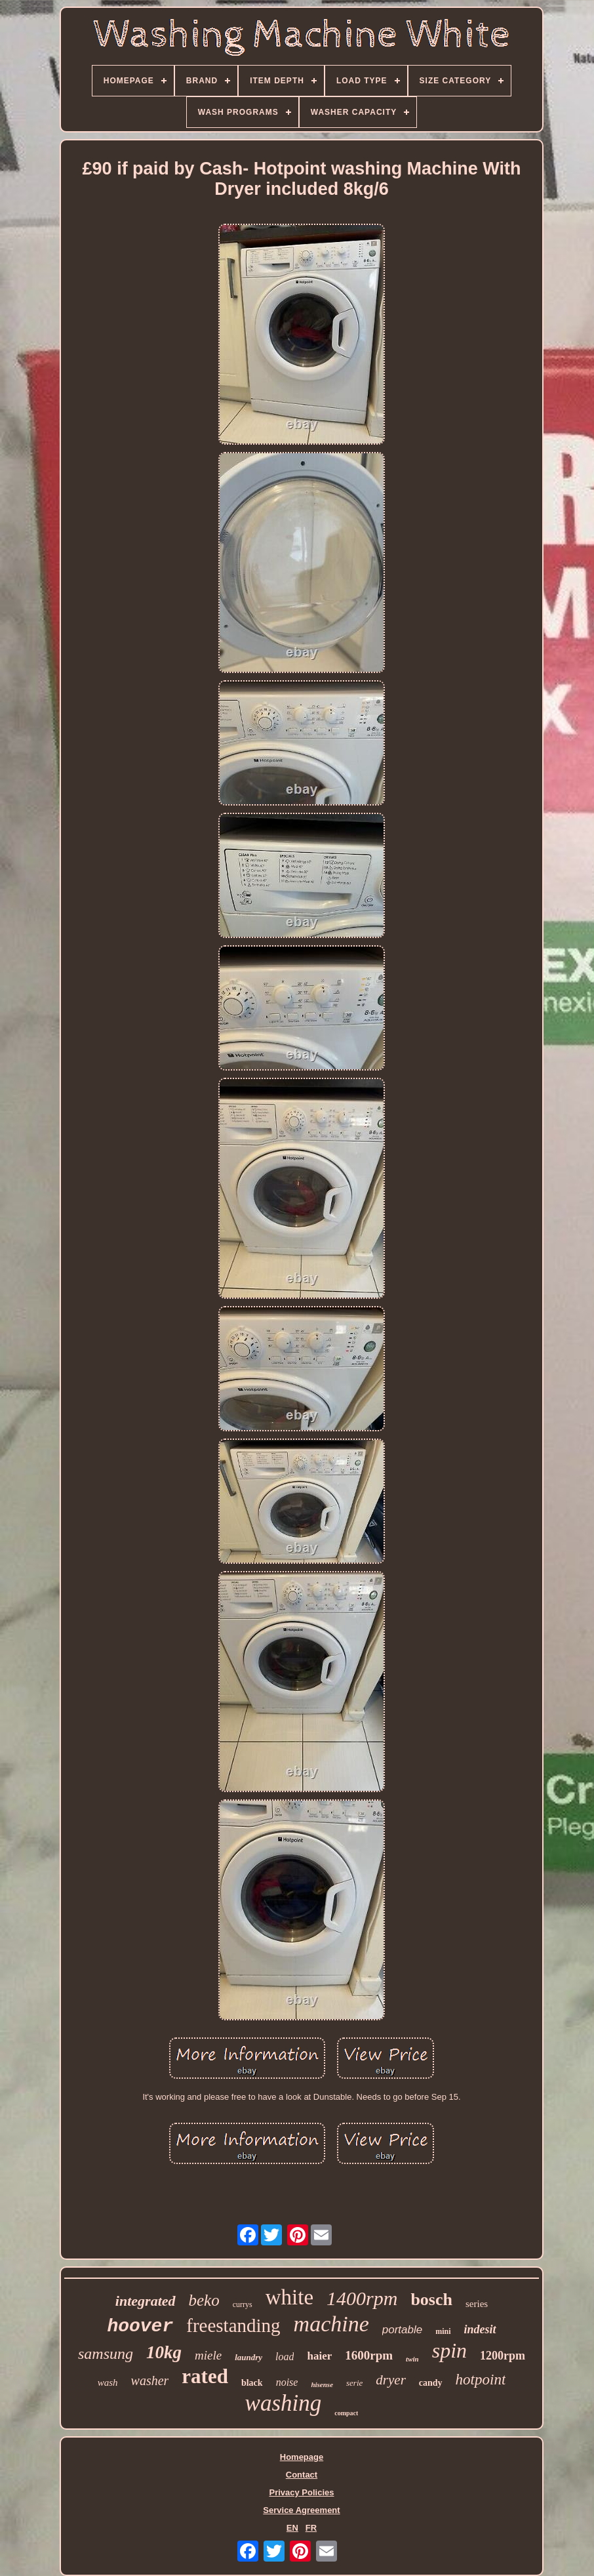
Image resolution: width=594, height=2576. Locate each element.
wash (108, 2382)
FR (311, 2528)
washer (150, 2380)
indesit (480, 2329)
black (252, 2383)
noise (287, 2382)
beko (204, 2300)
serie (354, 2383)
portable (402, 2329)
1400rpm (362, 2298)
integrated (145, 2301)
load (284, 2356)
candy (431, 2383)
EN (292, 2528)
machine (331, 2324)
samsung (105, 2353)
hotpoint (481, 2379)
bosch (431, 2299)
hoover (140, 2326)
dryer (391, 2380)
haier (319, 2356)
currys (242, 2304)
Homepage (301, 2457)
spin (449, 2350)
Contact (301, 2475)
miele (208, 2355)
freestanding (233, 2325)
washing (283, 2403)
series (476, 2304)
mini (442, 2331)
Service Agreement (301, 2510)
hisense (322, 2384)
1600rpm (369, 2355)
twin (412, 2359)
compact (346, 2413)
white (289, 2297)
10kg (164, 2352)
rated (205, 2376)
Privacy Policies (301, 2492)
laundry (248, 2357)
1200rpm (502, 2355)
